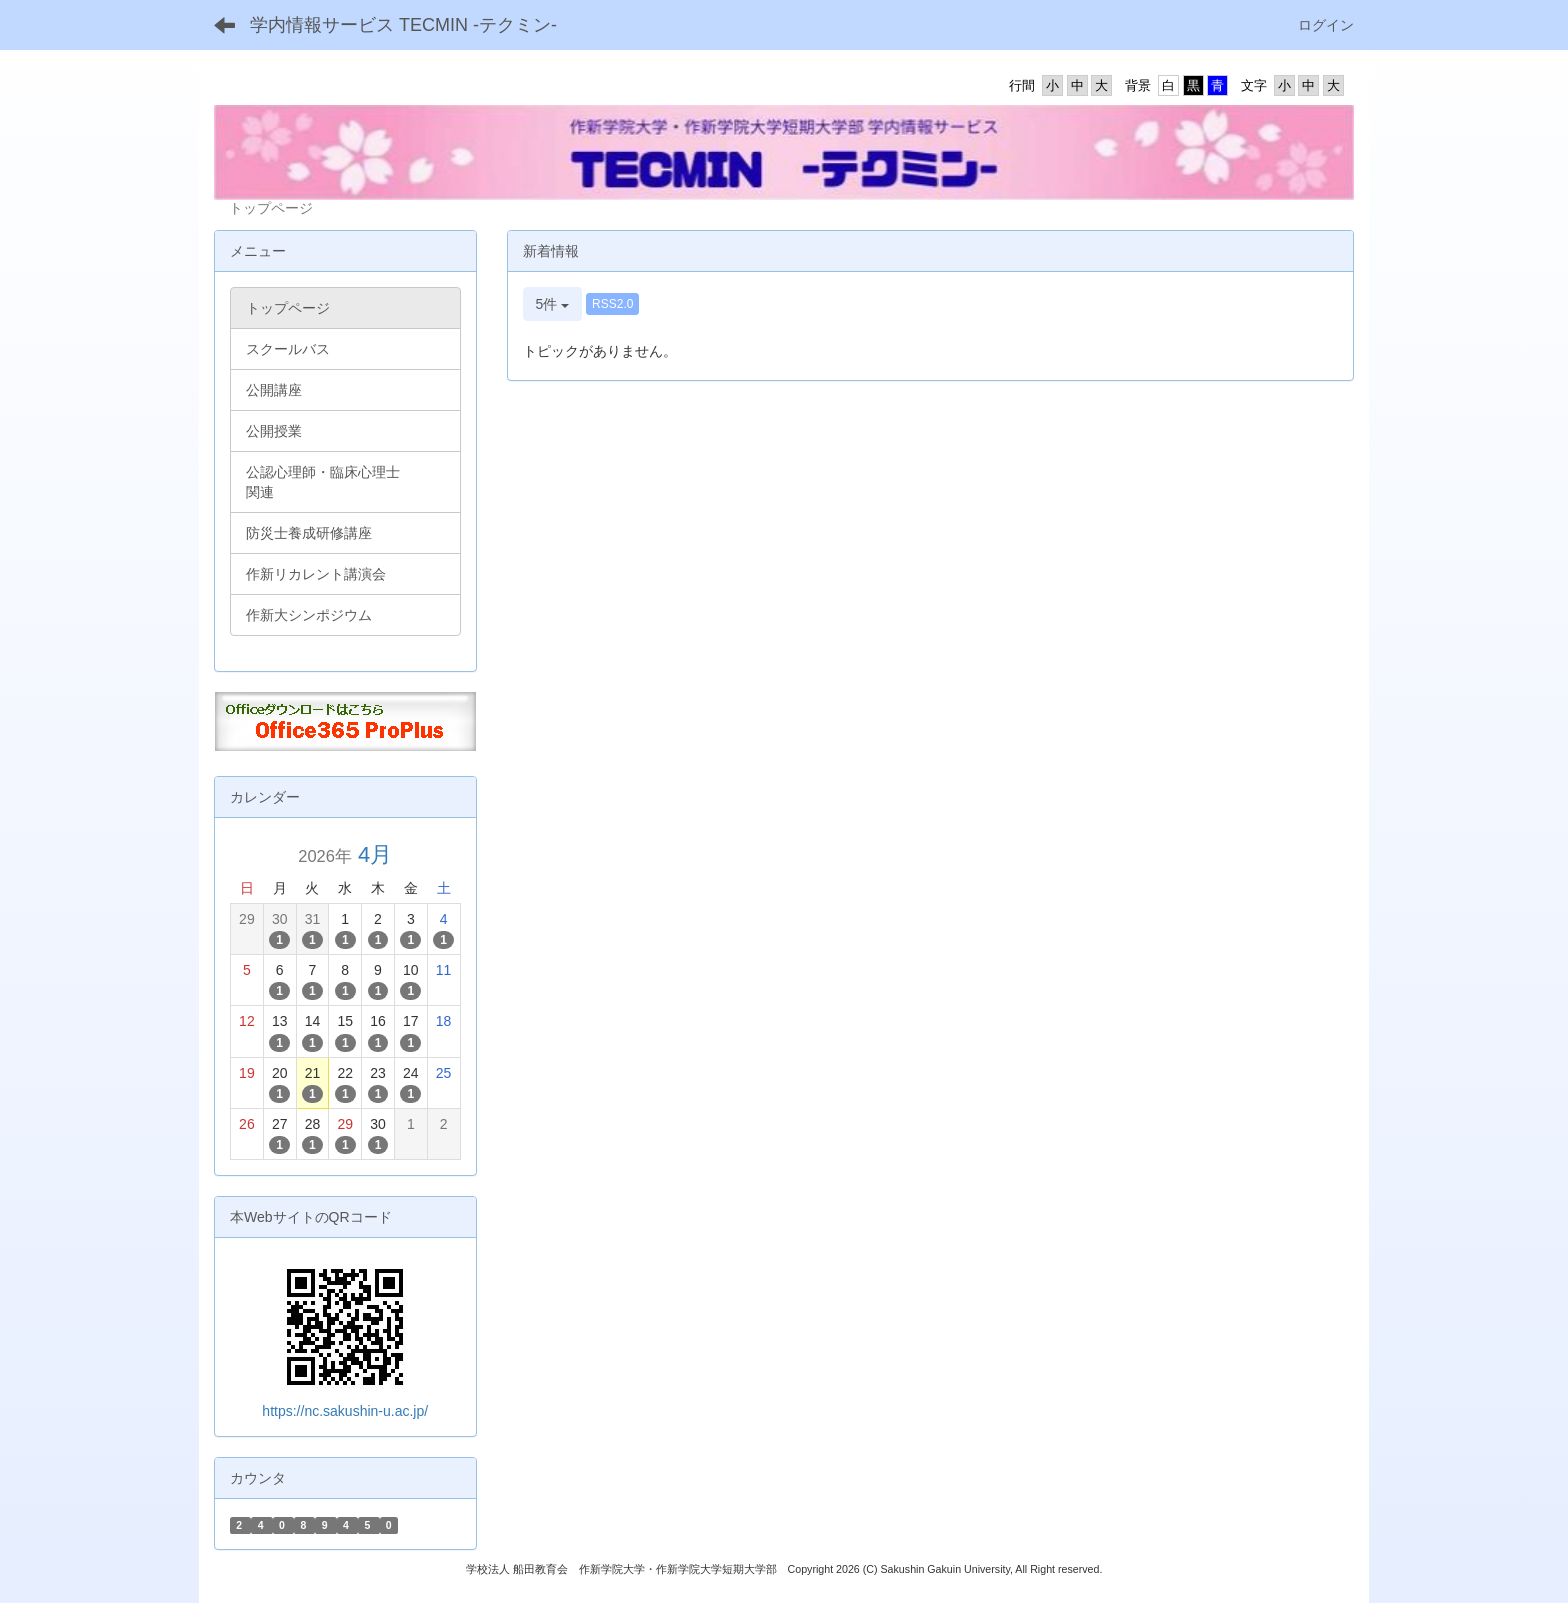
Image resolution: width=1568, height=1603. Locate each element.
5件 (553, 304)
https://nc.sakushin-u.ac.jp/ (345, 1411)
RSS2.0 (612, 304)
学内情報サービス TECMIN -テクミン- (403, 25)
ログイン (1326, 25)
